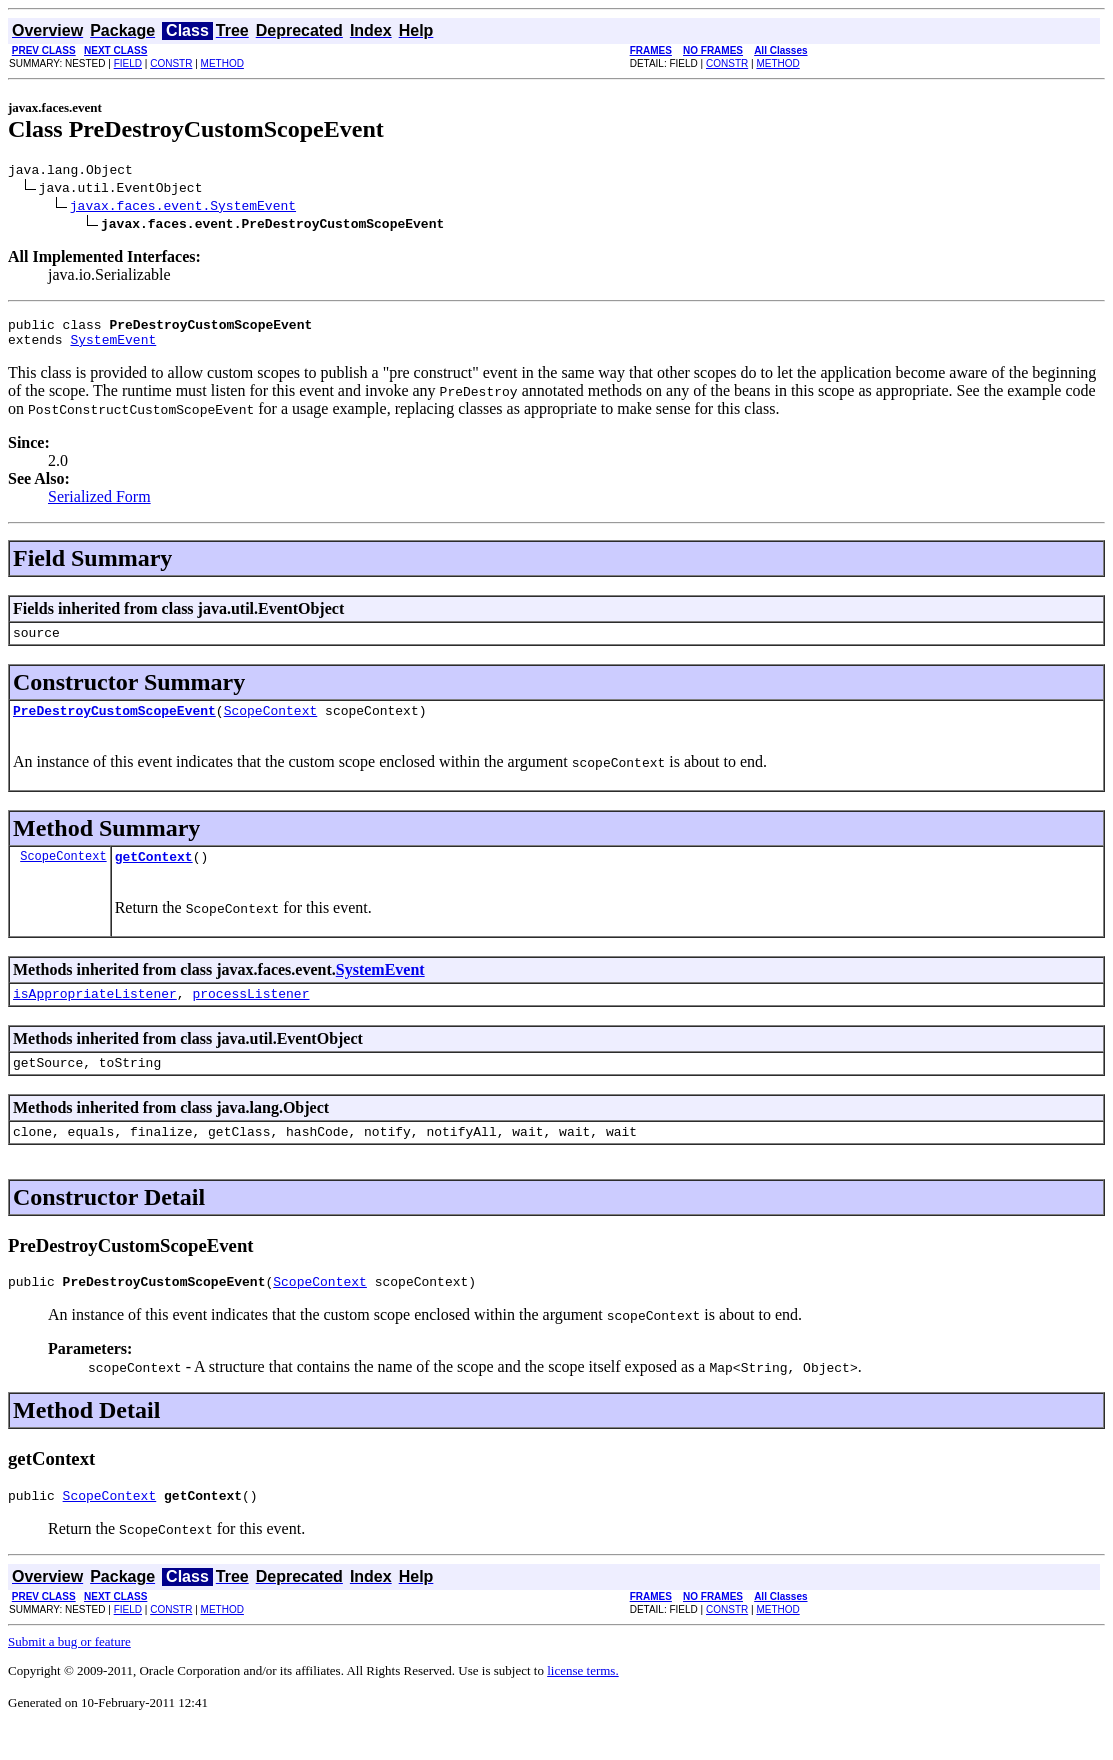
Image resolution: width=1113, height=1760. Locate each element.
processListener (250, 1014)
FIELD (128, 63)
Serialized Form (99, 505)
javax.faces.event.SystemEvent (183, 208)
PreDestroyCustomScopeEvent (114, 725)
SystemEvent (113, 348)
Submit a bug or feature (69, 1674)
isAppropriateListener (95, 1014)
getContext (154, 874)
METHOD (222, 63)
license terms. (582, 1703)
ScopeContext (271, 725)
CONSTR (171, 63)
